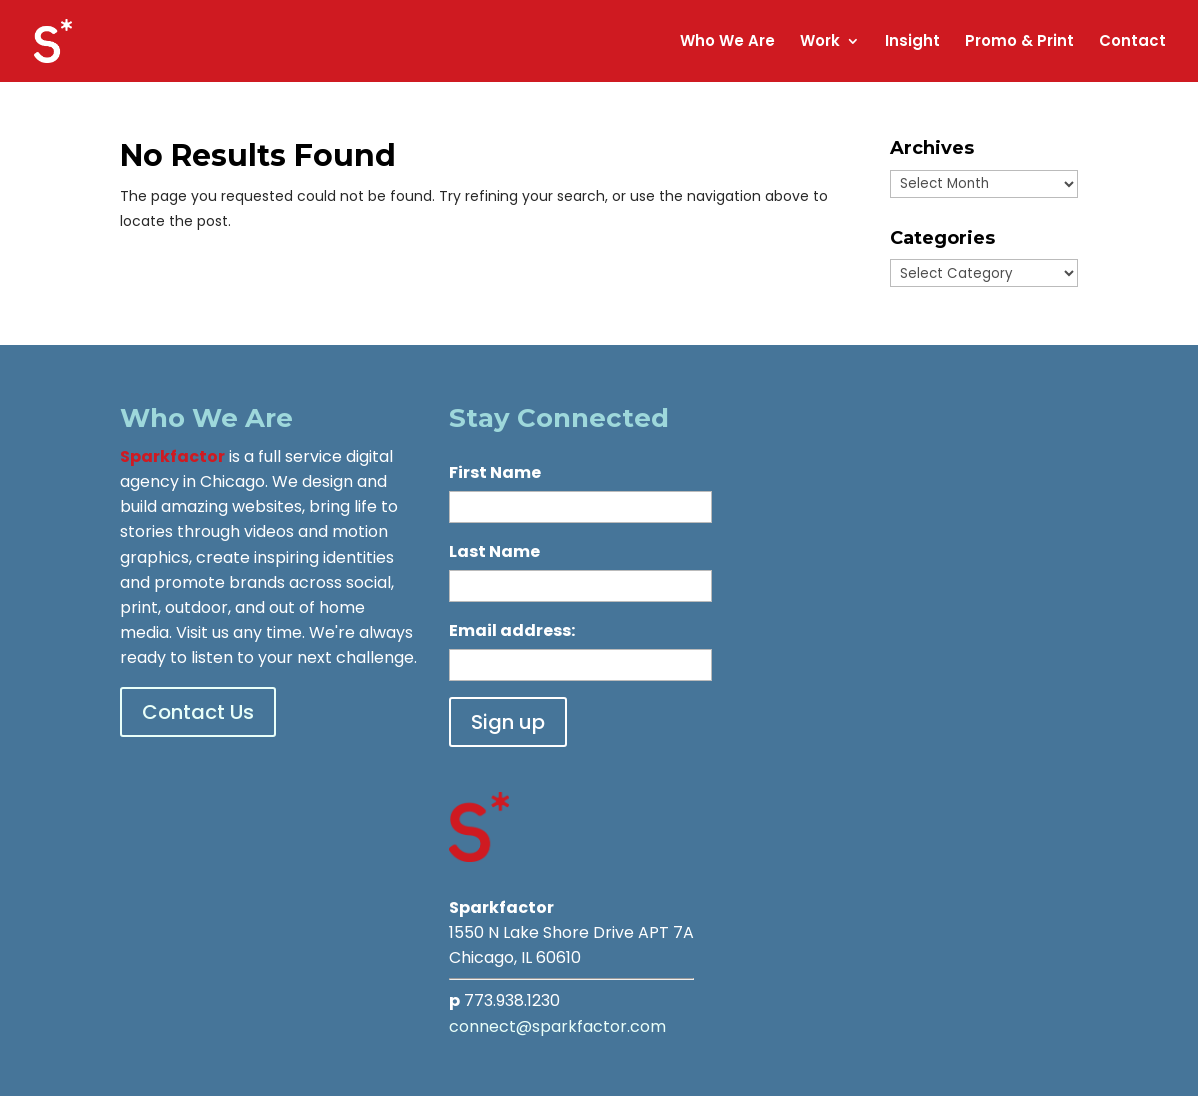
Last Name (494, 551)
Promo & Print (1019, 42)
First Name (495, 472)
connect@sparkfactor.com (557, 1026)
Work (820, 42)
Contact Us (198, 712)
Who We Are (727, 42)
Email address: (512, 630)
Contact (1132, 42)
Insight (912, 42)
